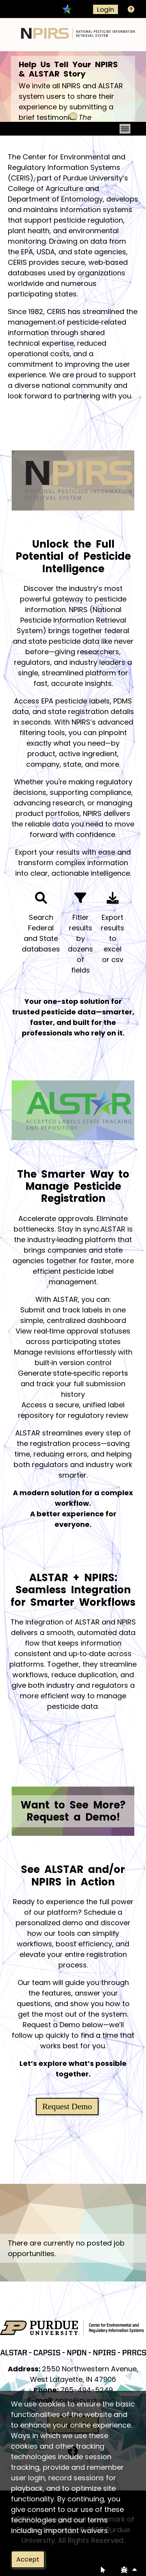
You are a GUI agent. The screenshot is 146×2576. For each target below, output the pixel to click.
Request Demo (67, 2106)
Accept (27, 2559)
